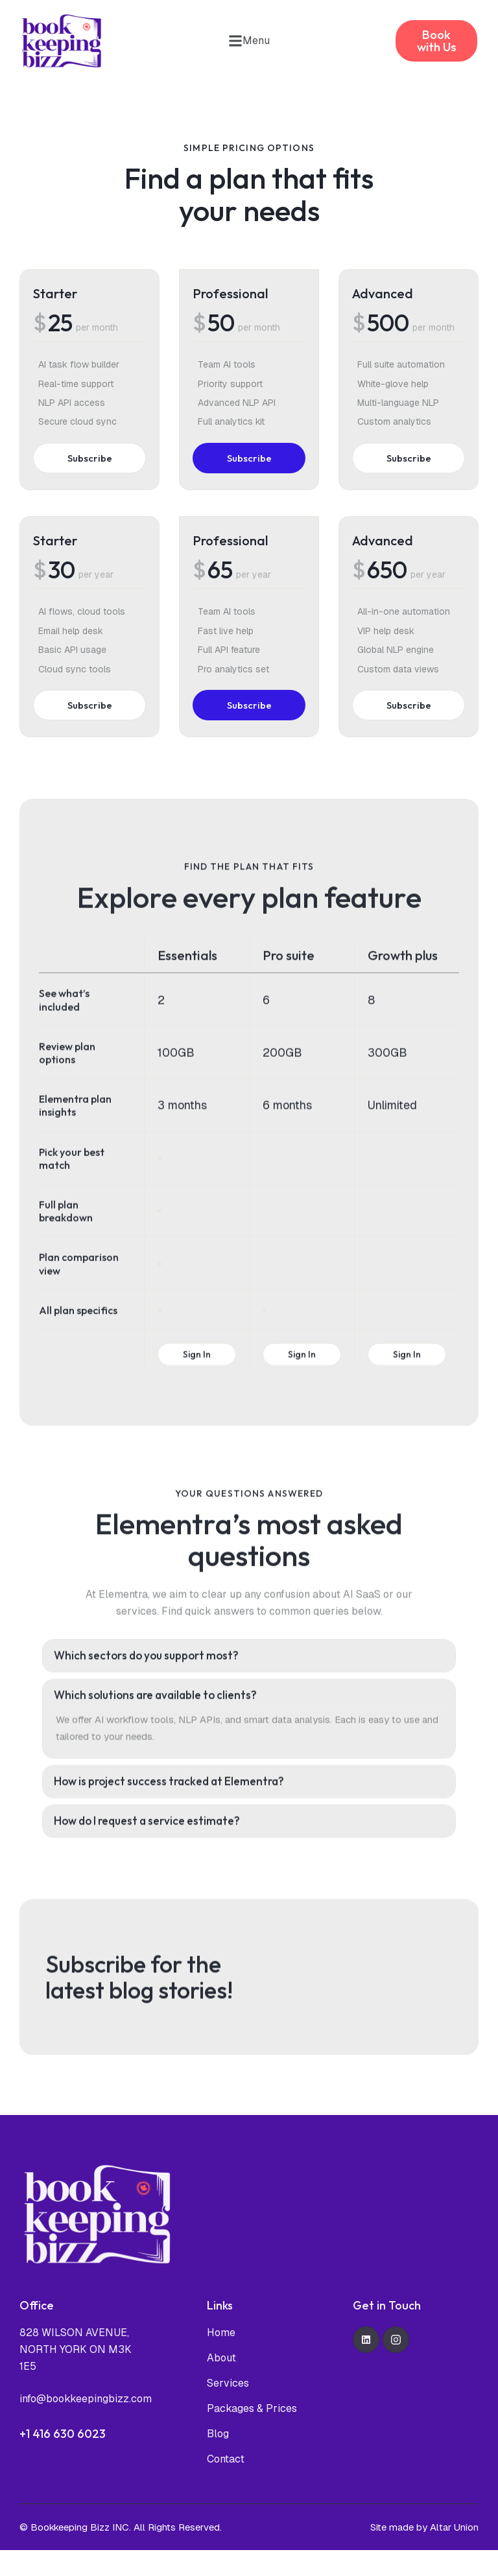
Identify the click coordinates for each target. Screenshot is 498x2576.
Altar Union (454, 2553)
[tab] (249, 1702)
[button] (249, 41)
